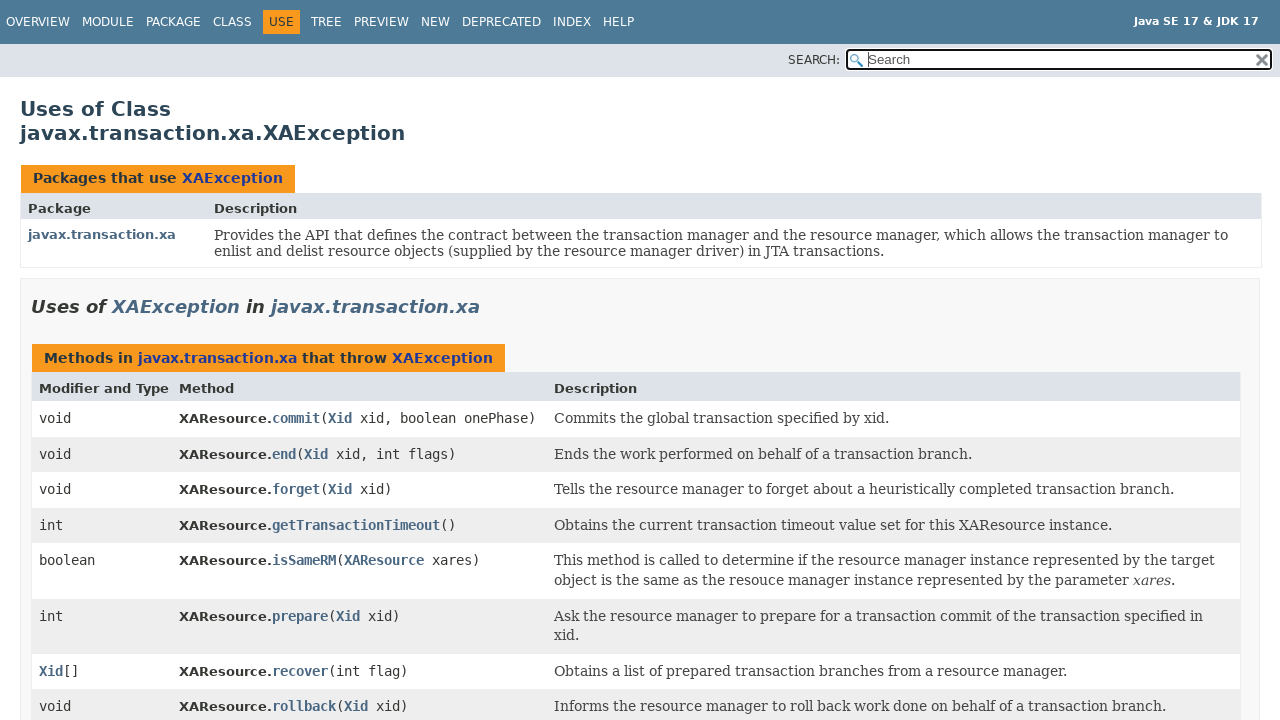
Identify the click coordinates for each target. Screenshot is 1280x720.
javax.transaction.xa (102, 234)
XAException (232, 178)
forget (296, 489)
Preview (381, 22)
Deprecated (501, 22)
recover (300, 671)
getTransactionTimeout (356, 525)
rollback (304, 706)
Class (232, 22)
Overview (38, 22)
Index (572, 22)
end (284, 454)
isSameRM (304, 560)
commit (296, 418)
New (435, 22)
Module (108, 22)
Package (173, 22)
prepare (300, 616)
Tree (326, 22)
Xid (340, 418)
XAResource (384, 560)
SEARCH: (814, 60)
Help (618, 22)
